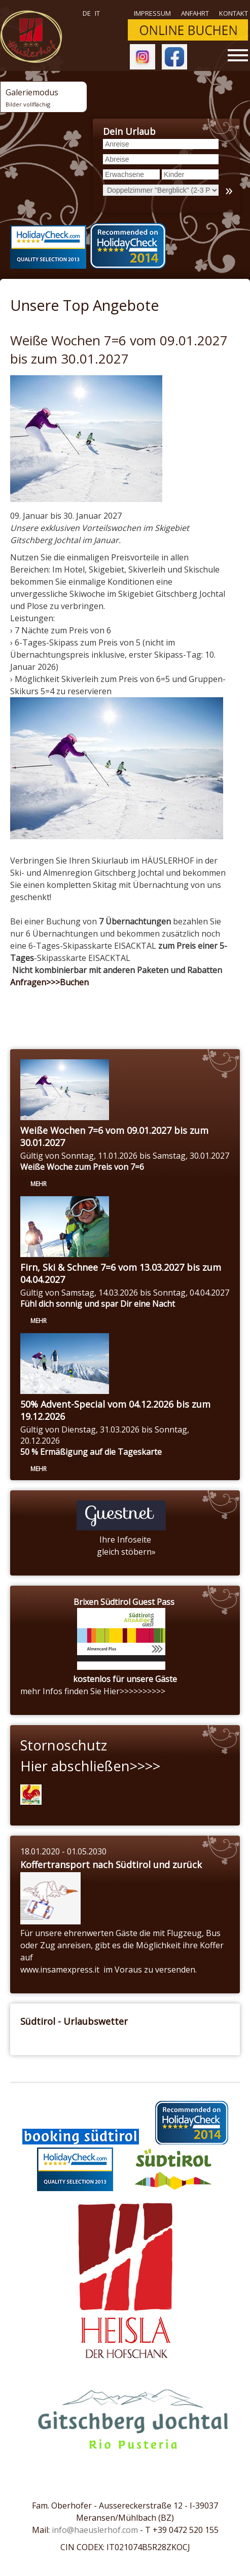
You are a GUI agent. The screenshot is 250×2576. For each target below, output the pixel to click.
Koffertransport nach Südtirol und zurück (111, 1864)
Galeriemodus (32, 97)
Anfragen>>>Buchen (49, 982)
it (97, 13)
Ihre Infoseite (125, 1539)
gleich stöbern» (125, 1551)
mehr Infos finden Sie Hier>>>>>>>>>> (92, 1691)
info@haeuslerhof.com (95, 2529)
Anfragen (93, 1004)
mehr (38, 1183)
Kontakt (233, 13)
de (87, 13)
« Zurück (35, 1004)
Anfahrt (195, 13)
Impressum (152, 13)
